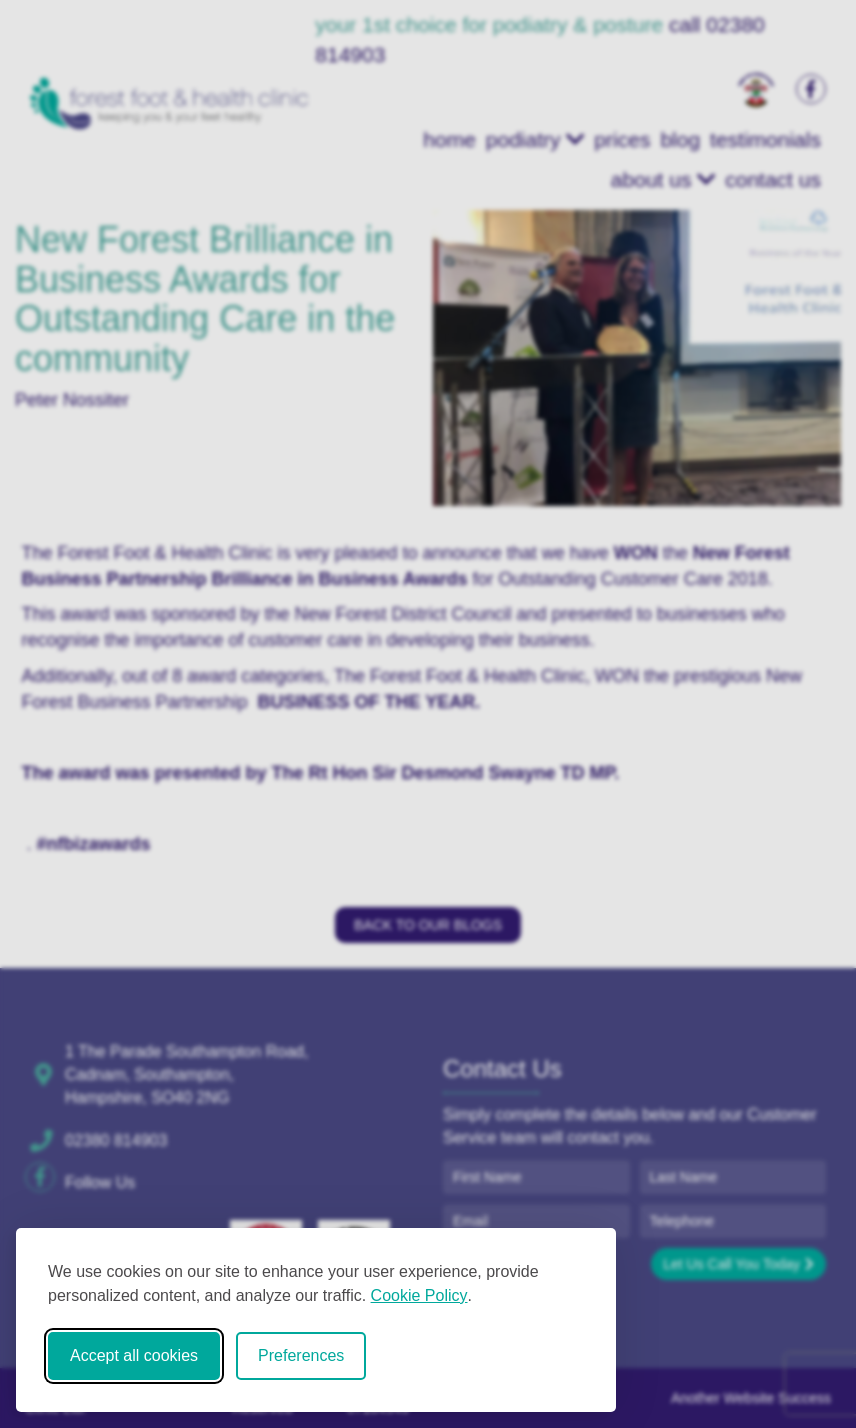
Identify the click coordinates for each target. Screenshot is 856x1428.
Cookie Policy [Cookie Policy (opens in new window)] (419, 1295)
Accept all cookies (134, 1355)
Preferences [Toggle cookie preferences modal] (301, 1355)
